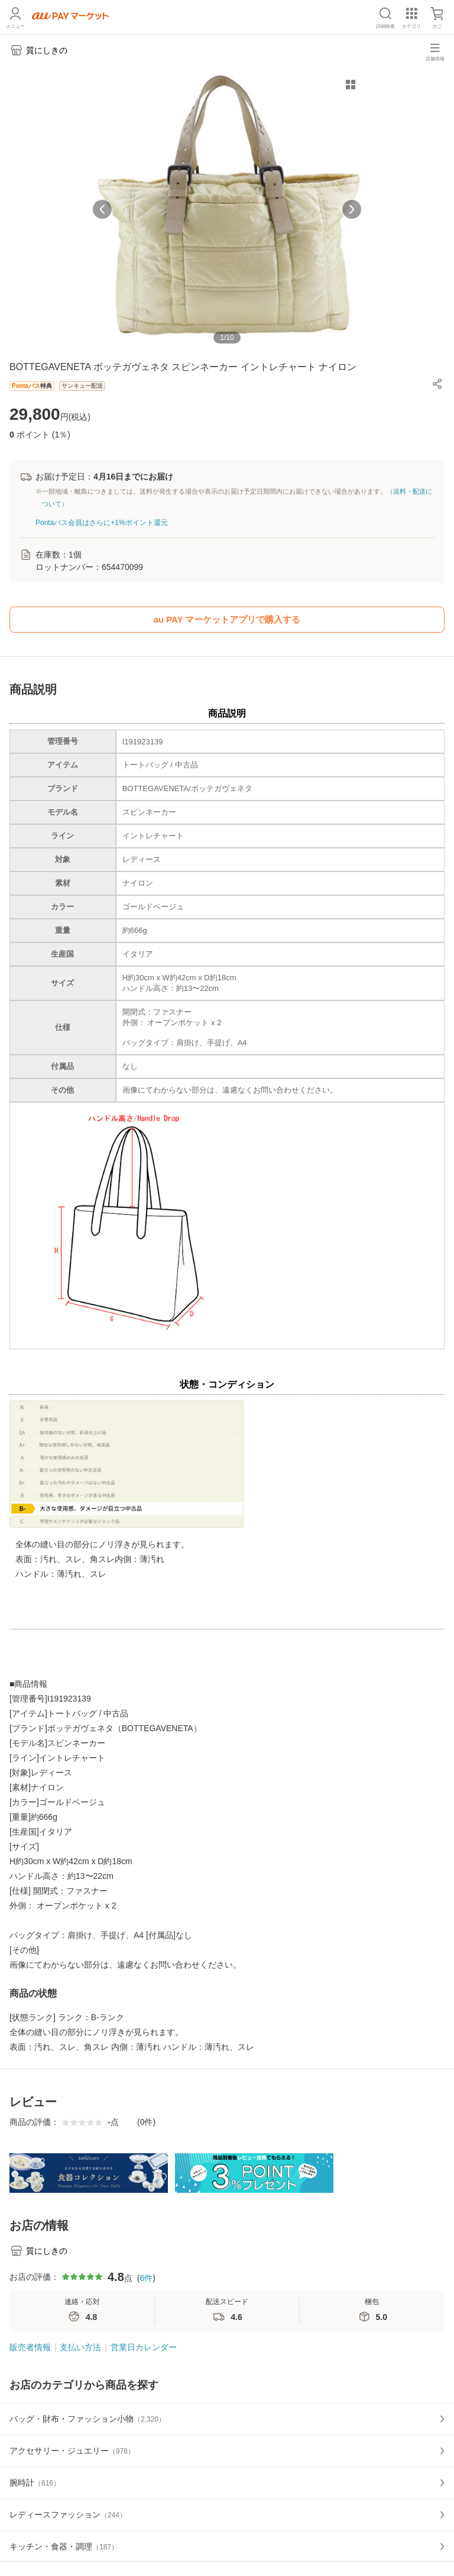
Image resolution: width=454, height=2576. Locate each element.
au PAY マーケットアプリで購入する (227, 619)
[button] (437, 384)
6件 (146, 2278)
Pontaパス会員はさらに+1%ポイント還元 (101, 523)
